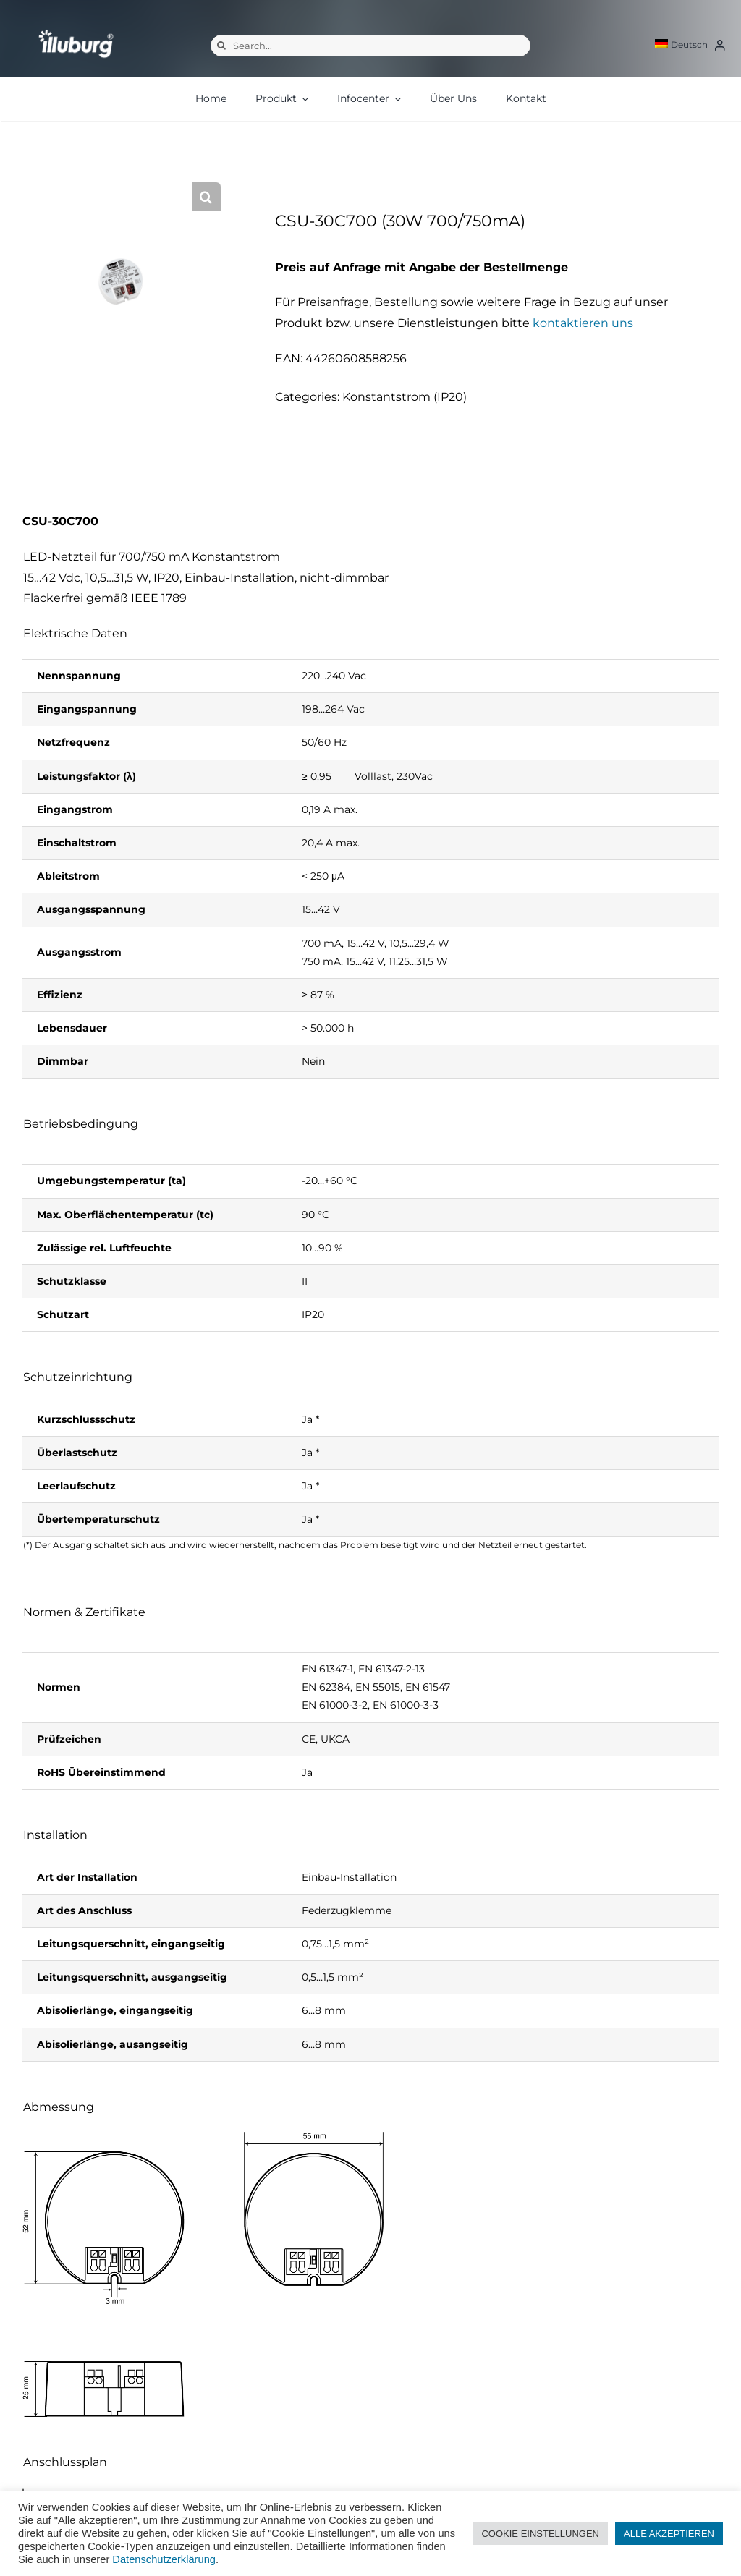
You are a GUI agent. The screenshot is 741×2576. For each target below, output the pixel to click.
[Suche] (221, 45)
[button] (206, 196)
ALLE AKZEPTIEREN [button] (669, 2533)
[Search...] (370, 45)
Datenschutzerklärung (164, 2559)
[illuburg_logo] (76, 29)
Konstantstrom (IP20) (404, 397)
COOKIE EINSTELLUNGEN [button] (540, 2533)
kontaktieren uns (583, 323)
